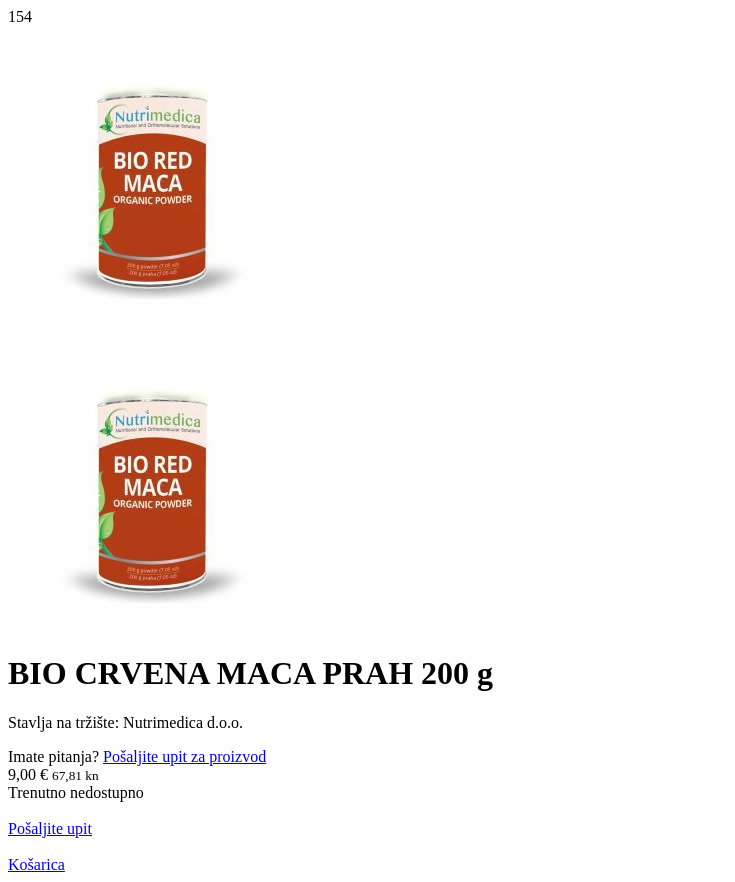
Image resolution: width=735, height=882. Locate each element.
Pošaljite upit (50, 828)
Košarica (36, 864)
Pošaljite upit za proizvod (184, 756)
